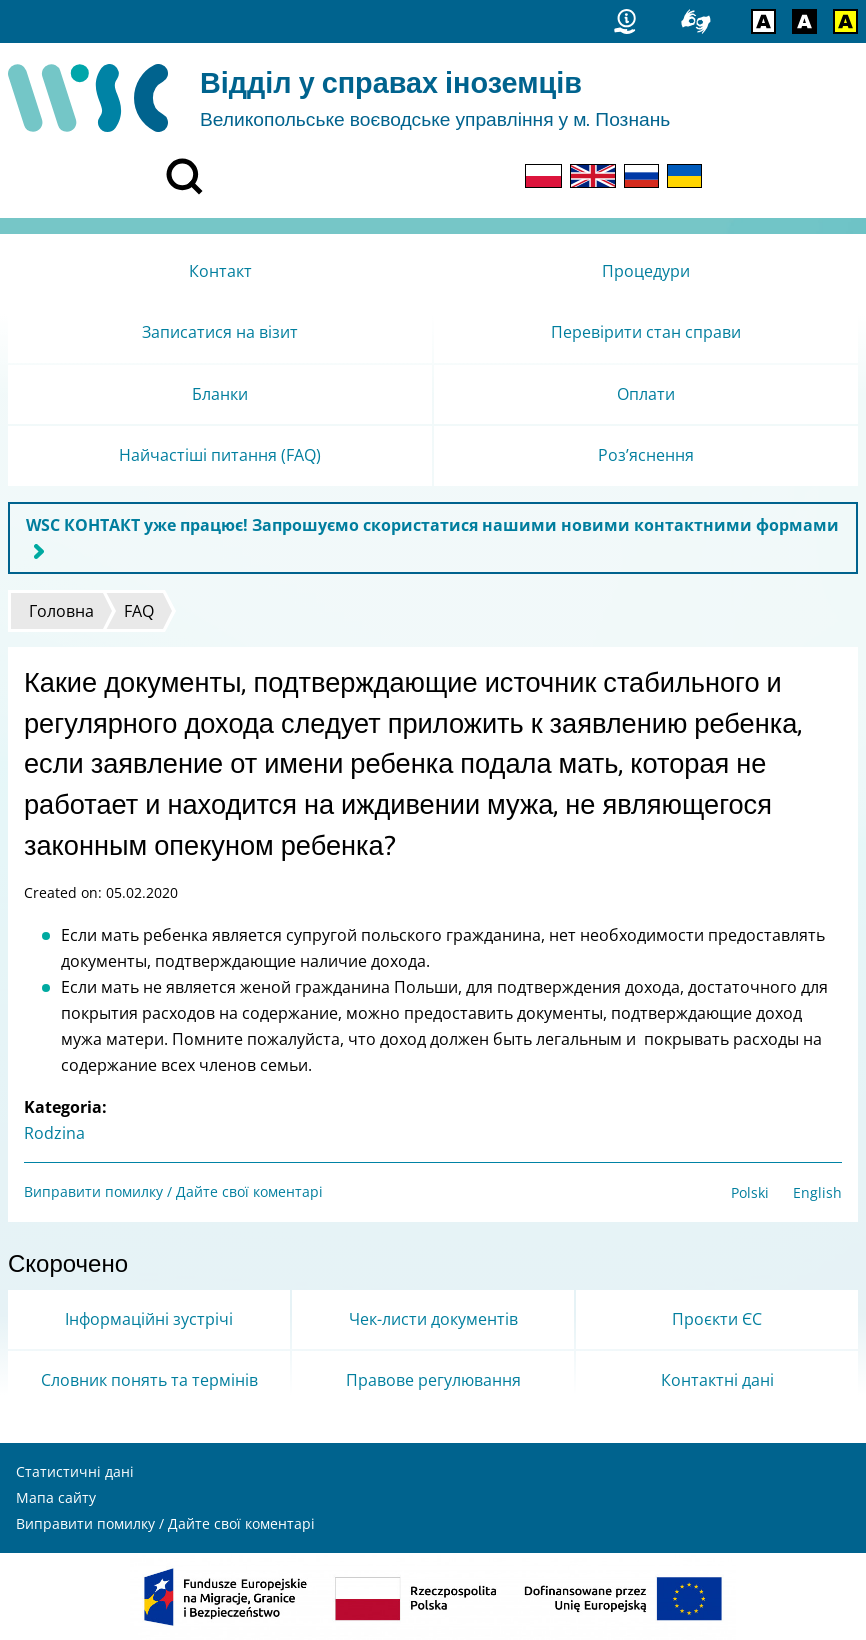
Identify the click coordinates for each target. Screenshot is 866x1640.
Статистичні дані (75, 1471)
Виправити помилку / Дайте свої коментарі (173, 1191)
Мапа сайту (56, 1497)
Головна (61, 611)
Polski (750, 1192)
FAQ (139, 611)
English (817, 1192)
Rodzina (54, 1133)
